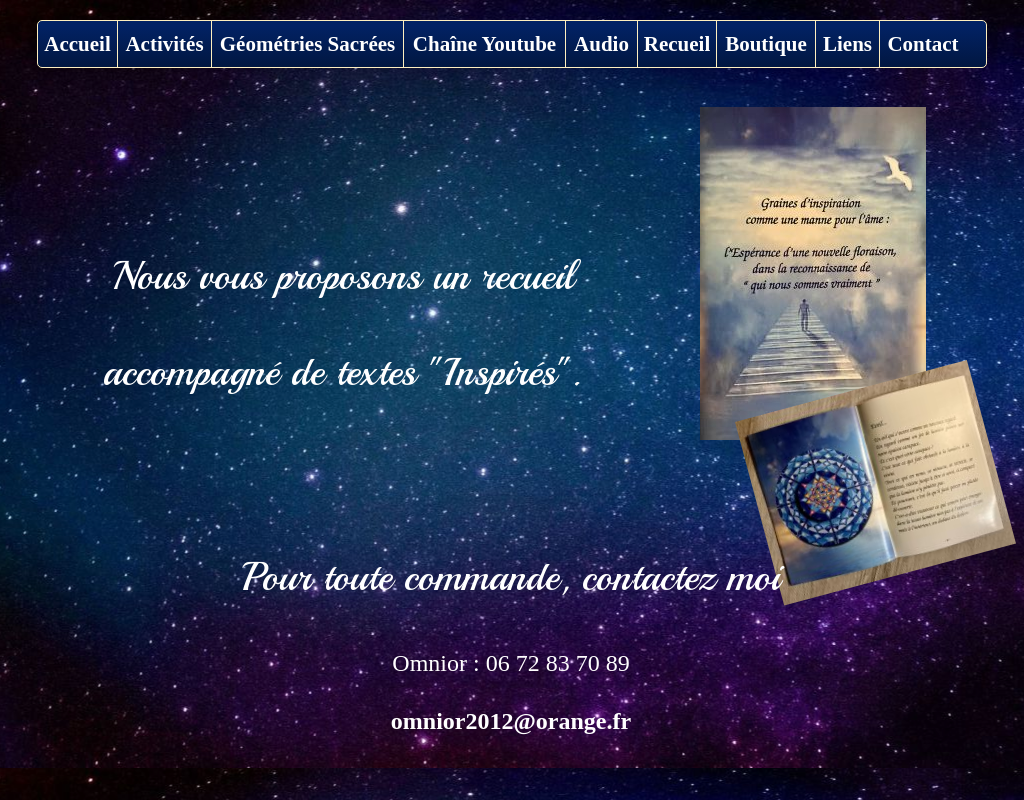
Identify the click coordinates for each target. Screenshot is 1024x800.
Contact (922, 44)
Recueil (677, 44)
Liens (847, 44)
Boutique (766, 44)
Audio (601, 44)
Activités (164, 44)
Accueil (77, 44)
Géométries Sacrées (308, 44)
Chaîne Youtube (484, 44)
